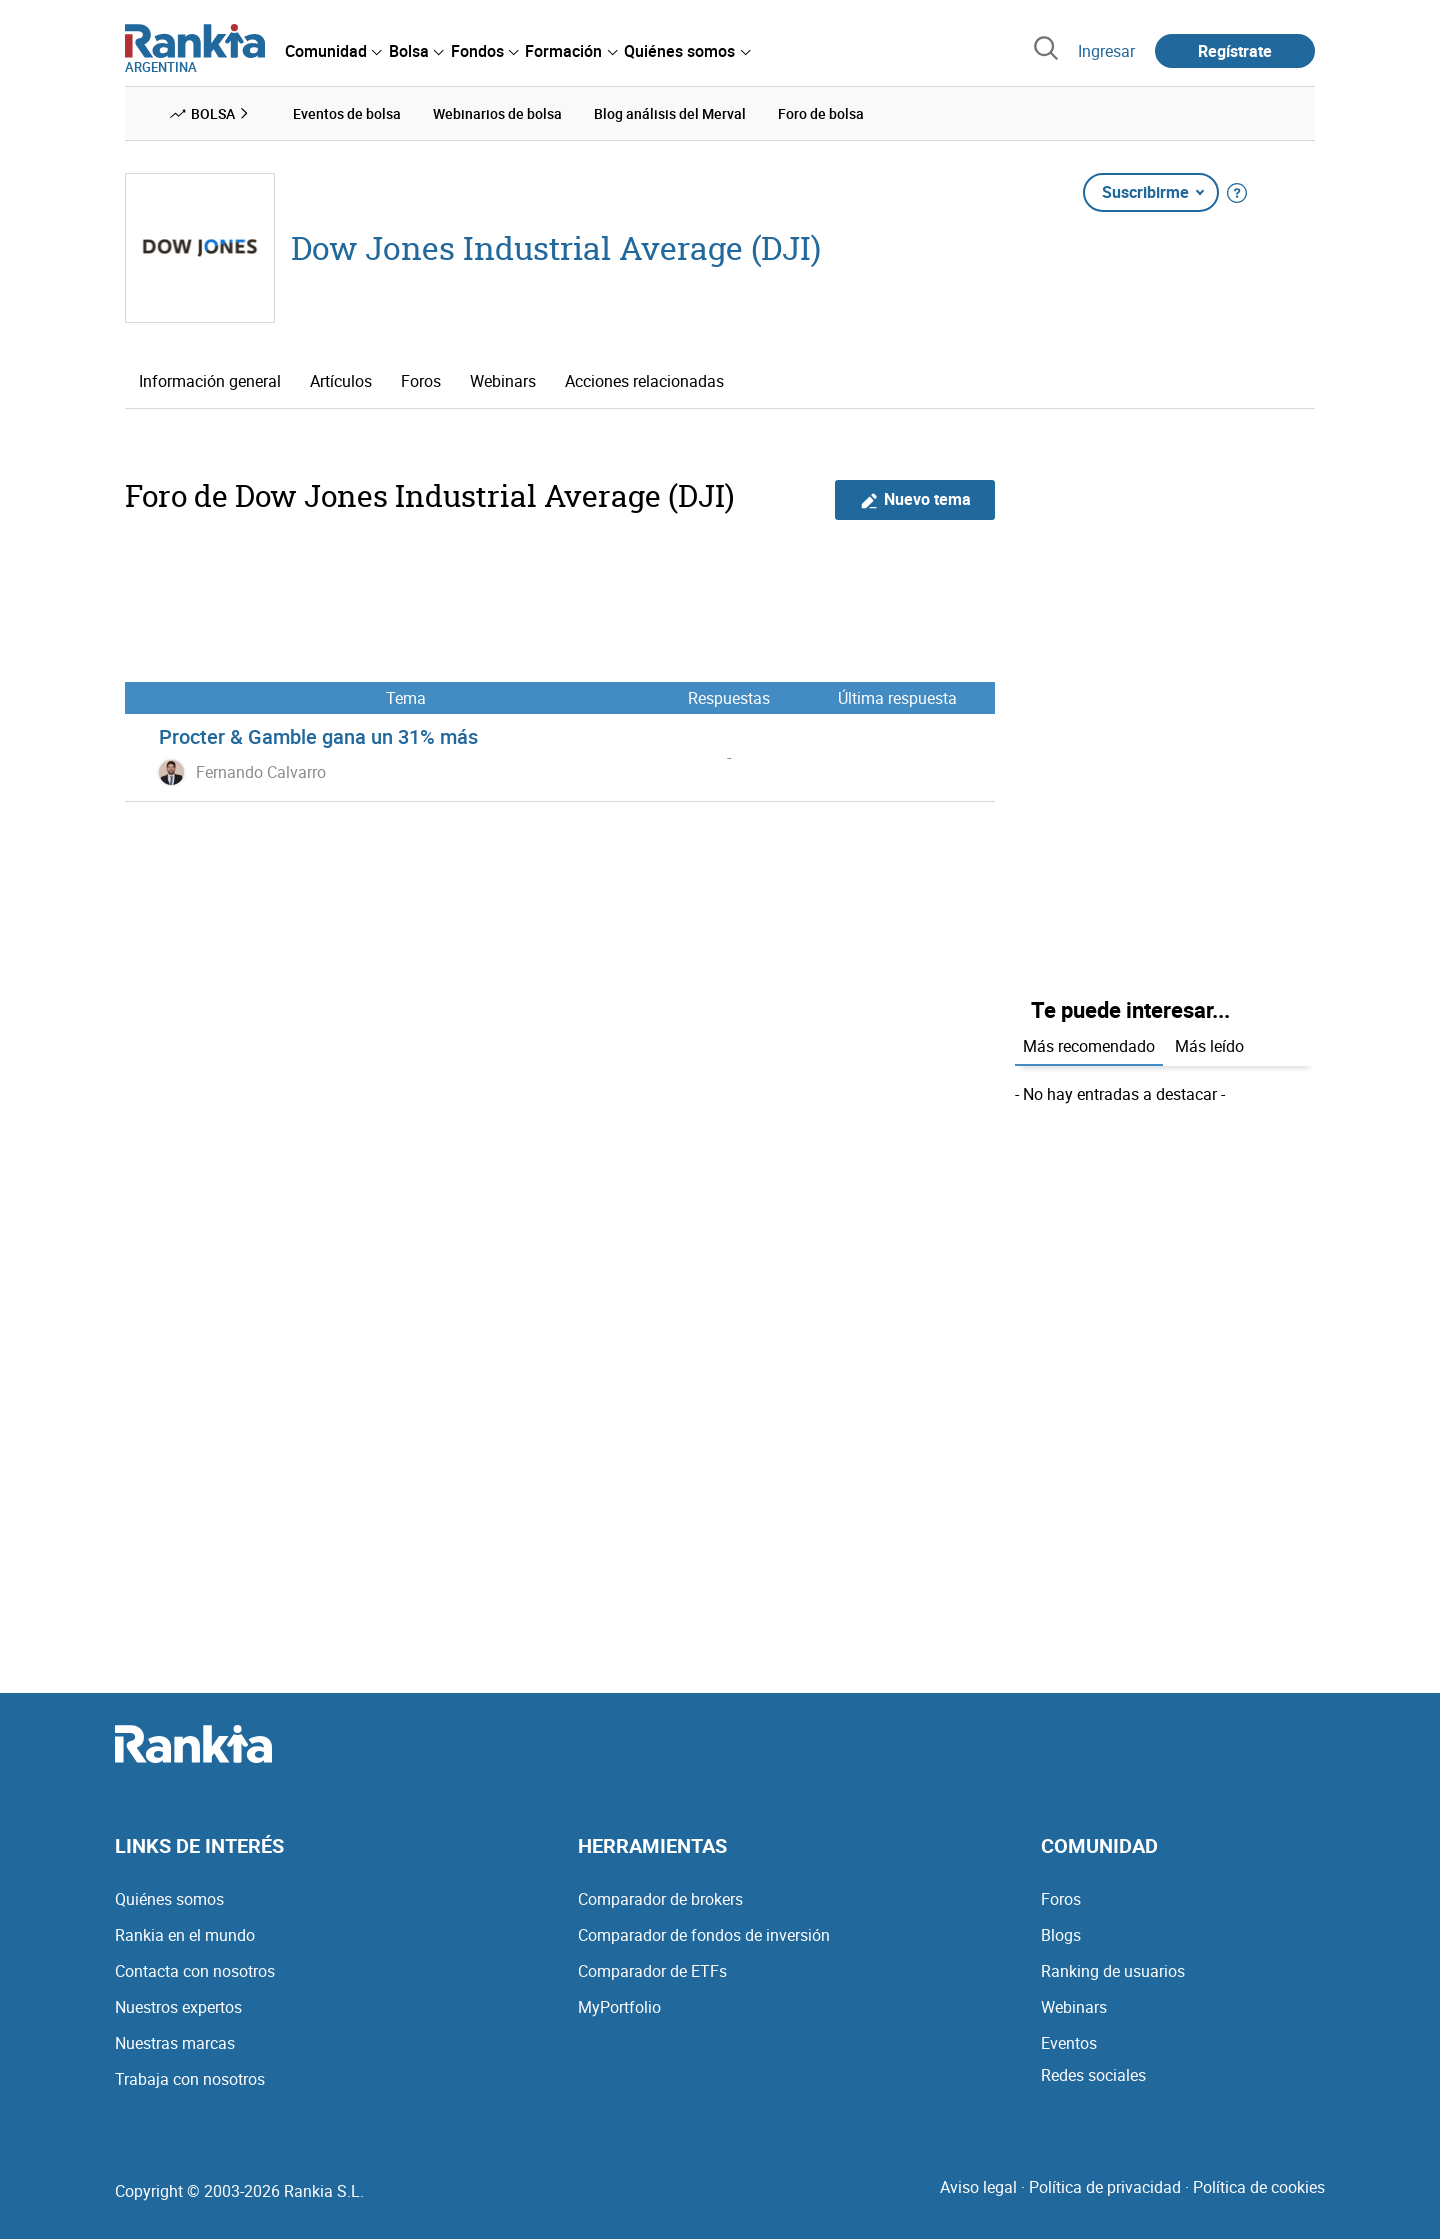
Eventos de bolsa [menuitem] (347, 113)
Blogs (1061, 1935)
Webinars (503, 381)
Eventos (1069, 2043)
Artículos (341, 381)
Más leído (1209, 1046)
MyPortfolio (619, 2007)
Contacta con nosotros (195, 1971)
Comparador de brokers (660, 1899)
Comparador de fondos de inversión (704, 1935)
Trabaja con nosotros (190, 2079)
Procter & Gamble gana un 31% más (318, 736)
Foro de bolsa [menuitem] (821, 113)
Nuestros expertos (178, 2007)
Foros (421, 381)
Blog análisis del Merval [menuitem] (670, 113)
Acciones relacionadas (644, 381)
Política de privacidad (1105, 2187)
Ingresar (1106, 51)
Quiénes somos (169, 1899)
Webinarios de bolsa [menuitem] (497, 113)
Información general (210, 381)
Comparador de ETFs (652, 1971)
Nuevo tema (915, 499)
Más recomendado (1089, 1046)
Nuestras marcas (175, 2043)
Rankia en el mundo (185, 1935)
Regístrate (1235, 51)
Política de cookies (1259, 2187)
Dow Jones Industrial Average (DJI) (556, 247)
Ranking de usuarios (1113, 1971)
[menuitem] (333, 51)
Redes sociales (1093, 2075)
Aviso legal (978, 2187)
